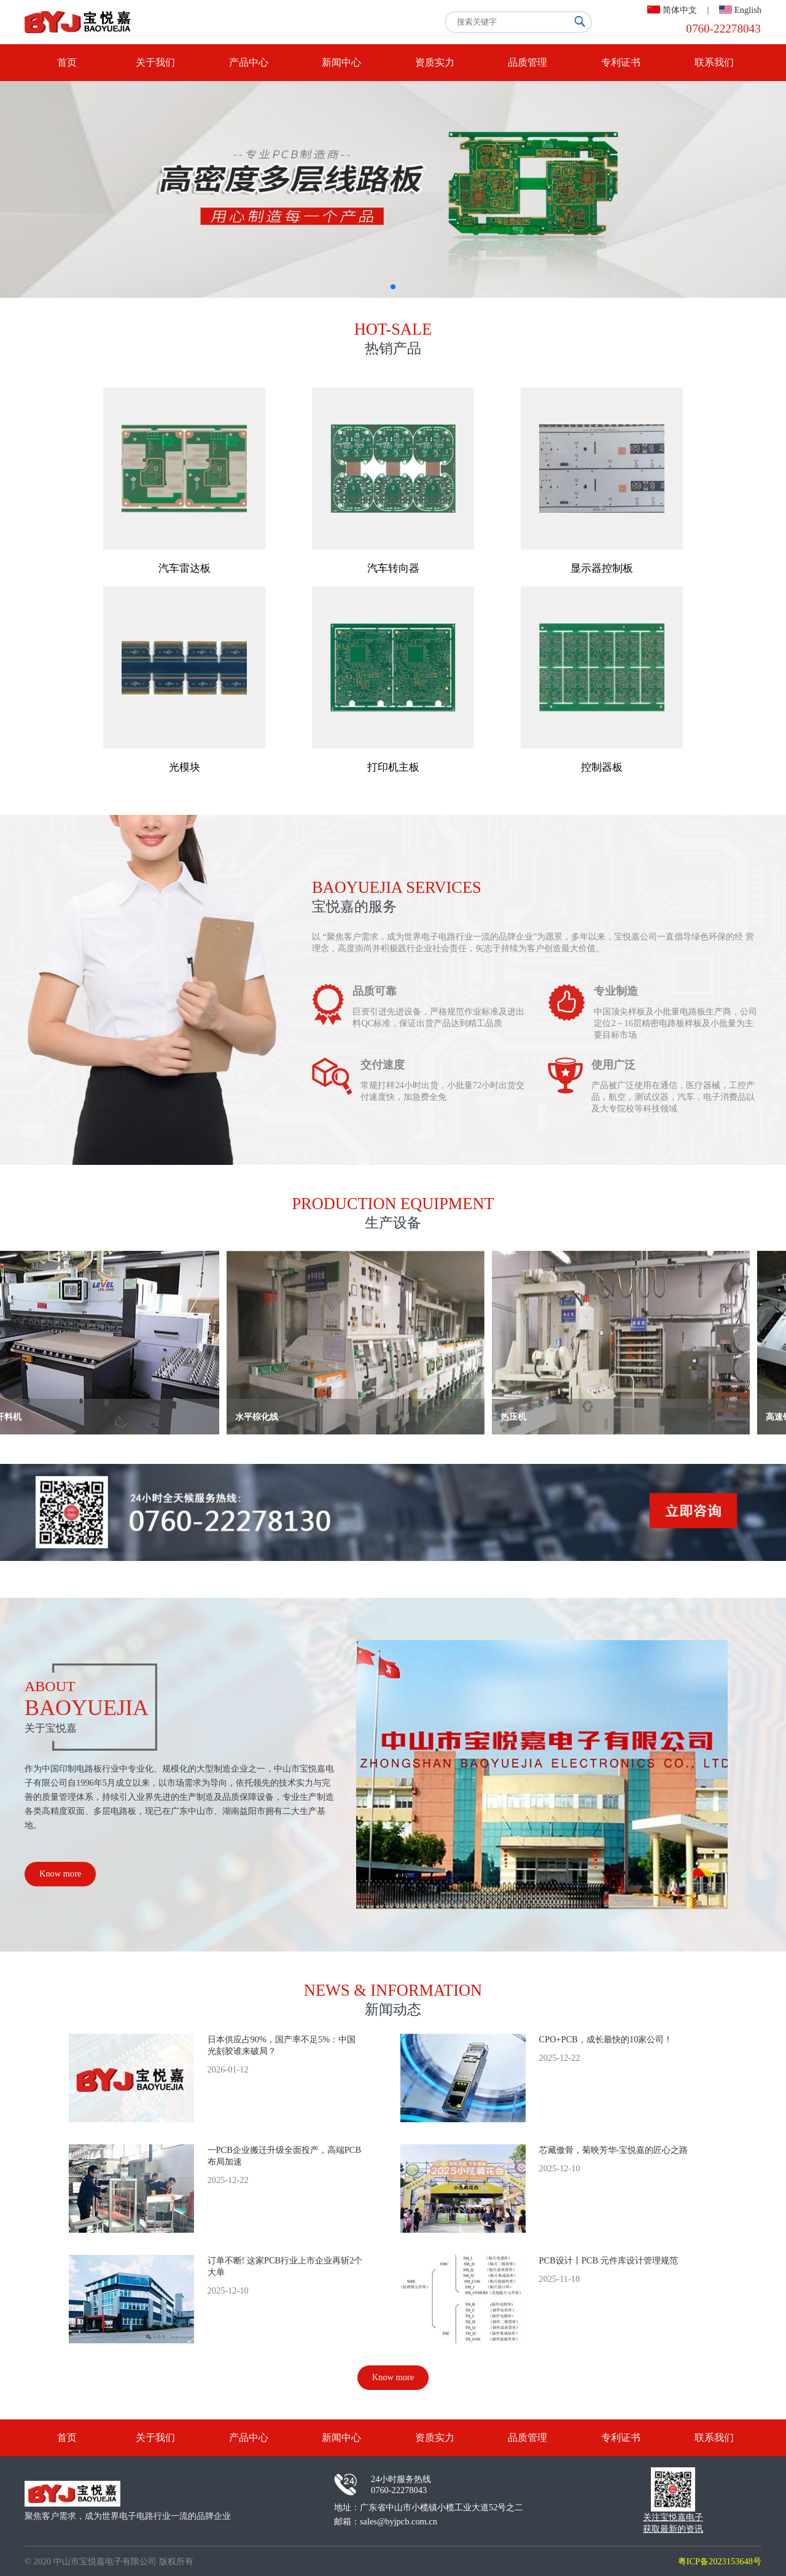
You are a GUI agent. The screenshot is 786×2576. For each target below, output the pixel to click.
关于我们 (155, 62)
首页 (67, 62)
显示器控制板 (601, 568)
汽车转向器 (393, 568)
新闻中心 (341, 62)
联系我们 (714, 62)
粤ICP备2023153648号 (719, 2561)
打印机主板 (393, 767)
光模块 (184, 767)
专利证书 (620, 62)
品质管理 (527, 62)
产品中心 (248, 62)
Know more (60, 1873)
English (747, 10)
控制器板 (602, 767)
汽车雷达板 (184, 568)
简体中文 (680, 10)
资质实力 (434, 62)
